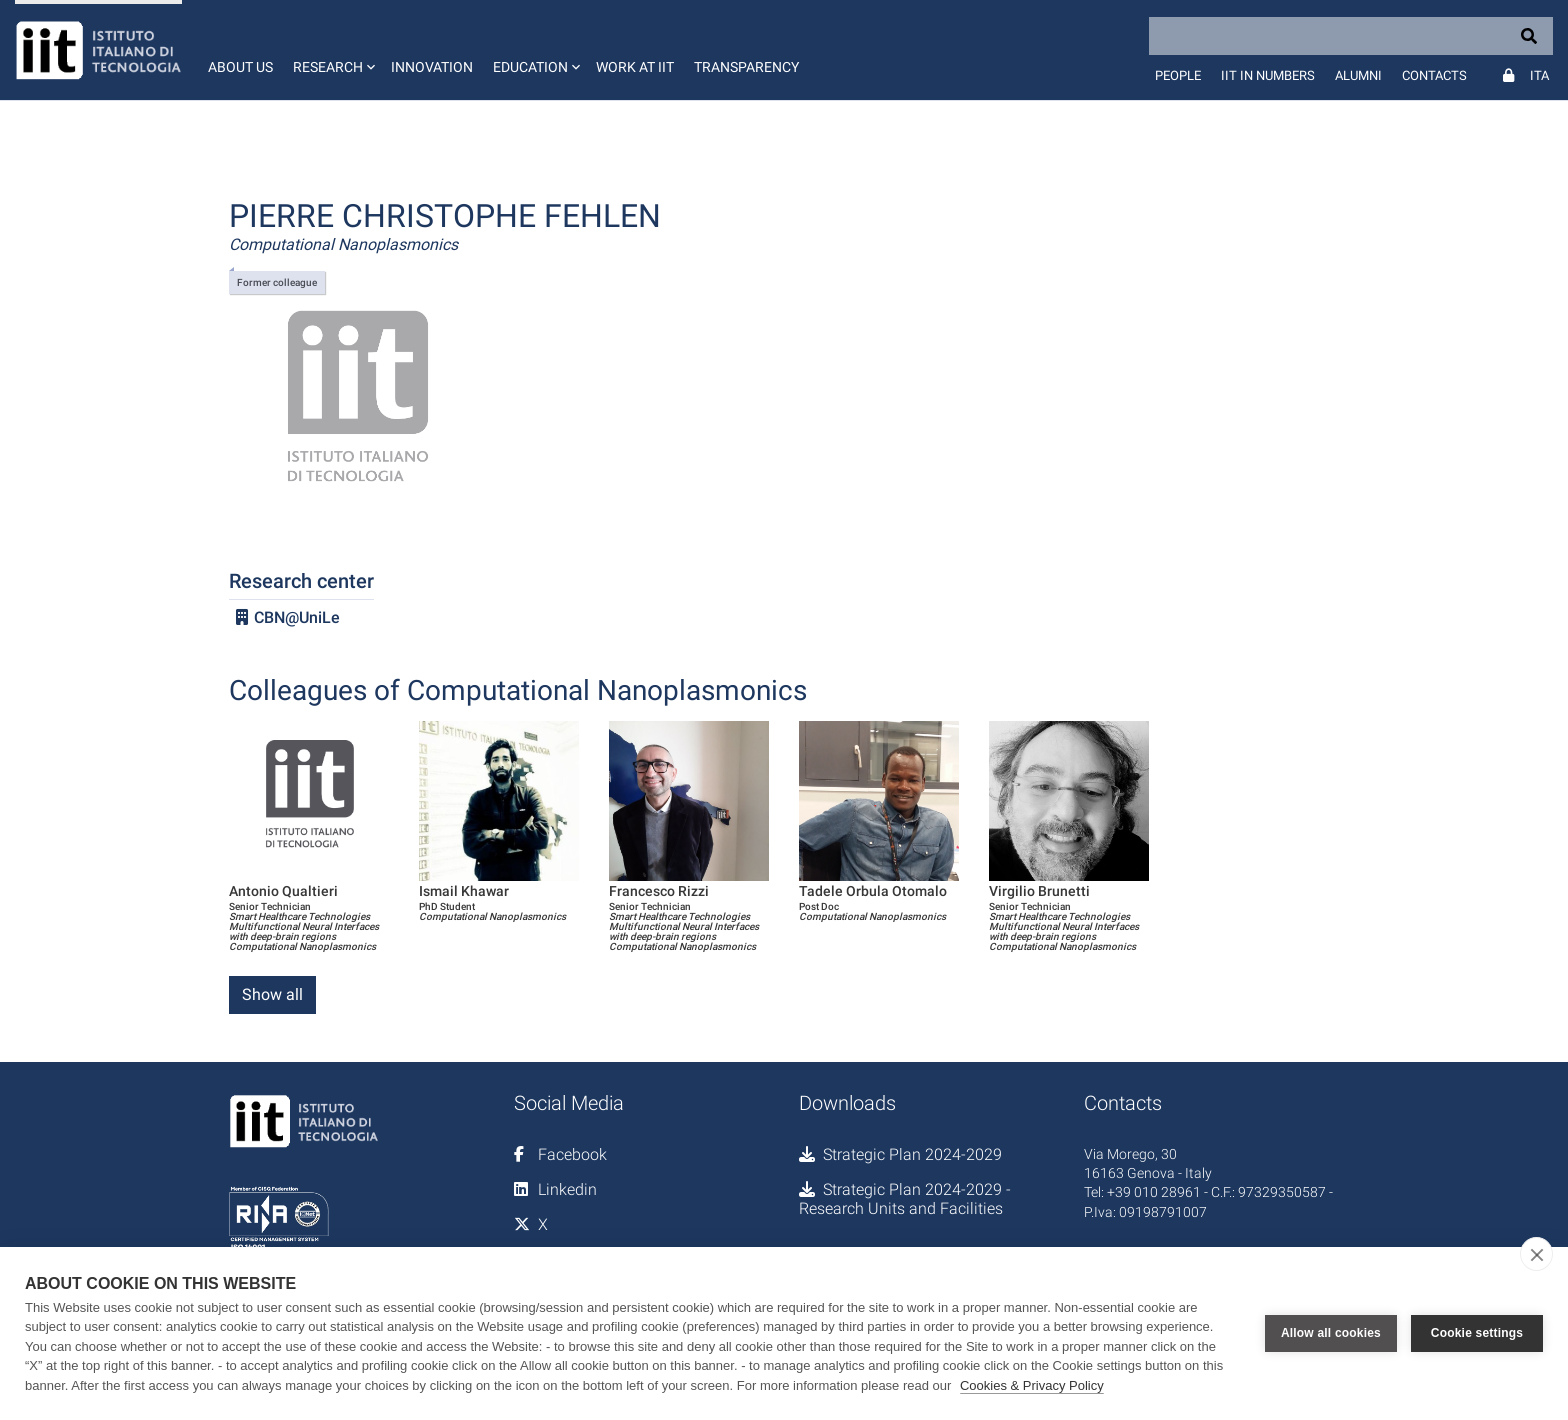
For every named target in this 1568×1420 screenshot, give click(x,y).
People (1178, 75)
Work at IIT (635, 67)
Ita (1539, 75)
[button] (332, 50)
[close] (1536, 1254)
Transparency (746, 67)
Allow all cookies (1331, 1333)
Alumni (1358, 75)
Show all (272, 994)
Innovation (432, 67)
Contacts (1434, 75)
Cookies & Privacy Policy (1032, 1385)
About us (240, 67)
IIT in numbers (1268, 75)
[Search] (1351, 36)
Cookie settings (1477, 1333)
